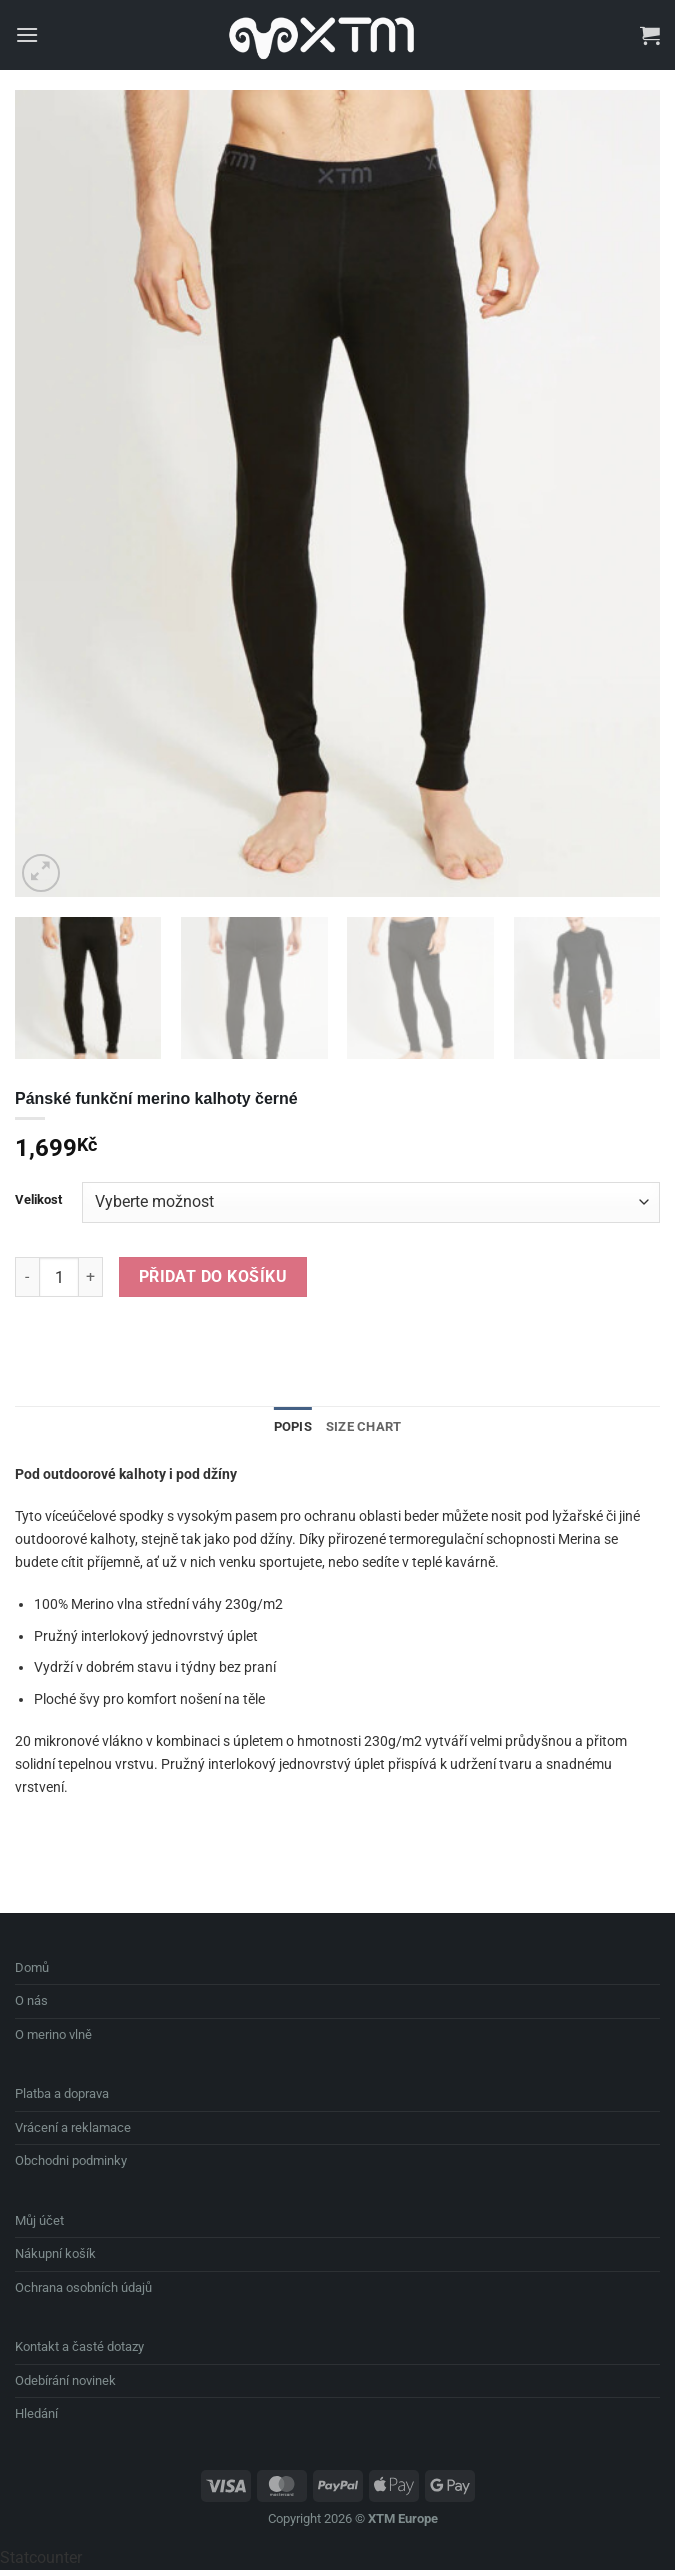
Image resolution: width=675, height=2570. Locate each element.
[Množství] (59, 1277)
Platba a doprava (62, 2093)
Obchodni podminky (71, 2160)
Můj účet (39, 2220)
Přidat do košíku (213, 1277)
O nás (31, 2000)
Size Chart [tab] (364, 1426)
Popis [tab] (293, 1426)
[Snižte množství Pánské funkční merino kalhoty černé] (27, 1277)
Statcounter (41, 2557)
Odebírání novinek (65, 2380)
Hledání (36, 2413)
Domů (32, 1967)
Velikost (38, 1200)
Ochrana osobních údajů (83, 2287)
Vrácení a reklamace (73, 2127)
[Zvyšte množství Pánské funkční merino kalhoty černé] (91, 1277)
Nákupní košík (55, 2253)
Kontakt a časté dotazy (79, 2346)
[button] (27, 34)
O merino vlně (53, 2034)
